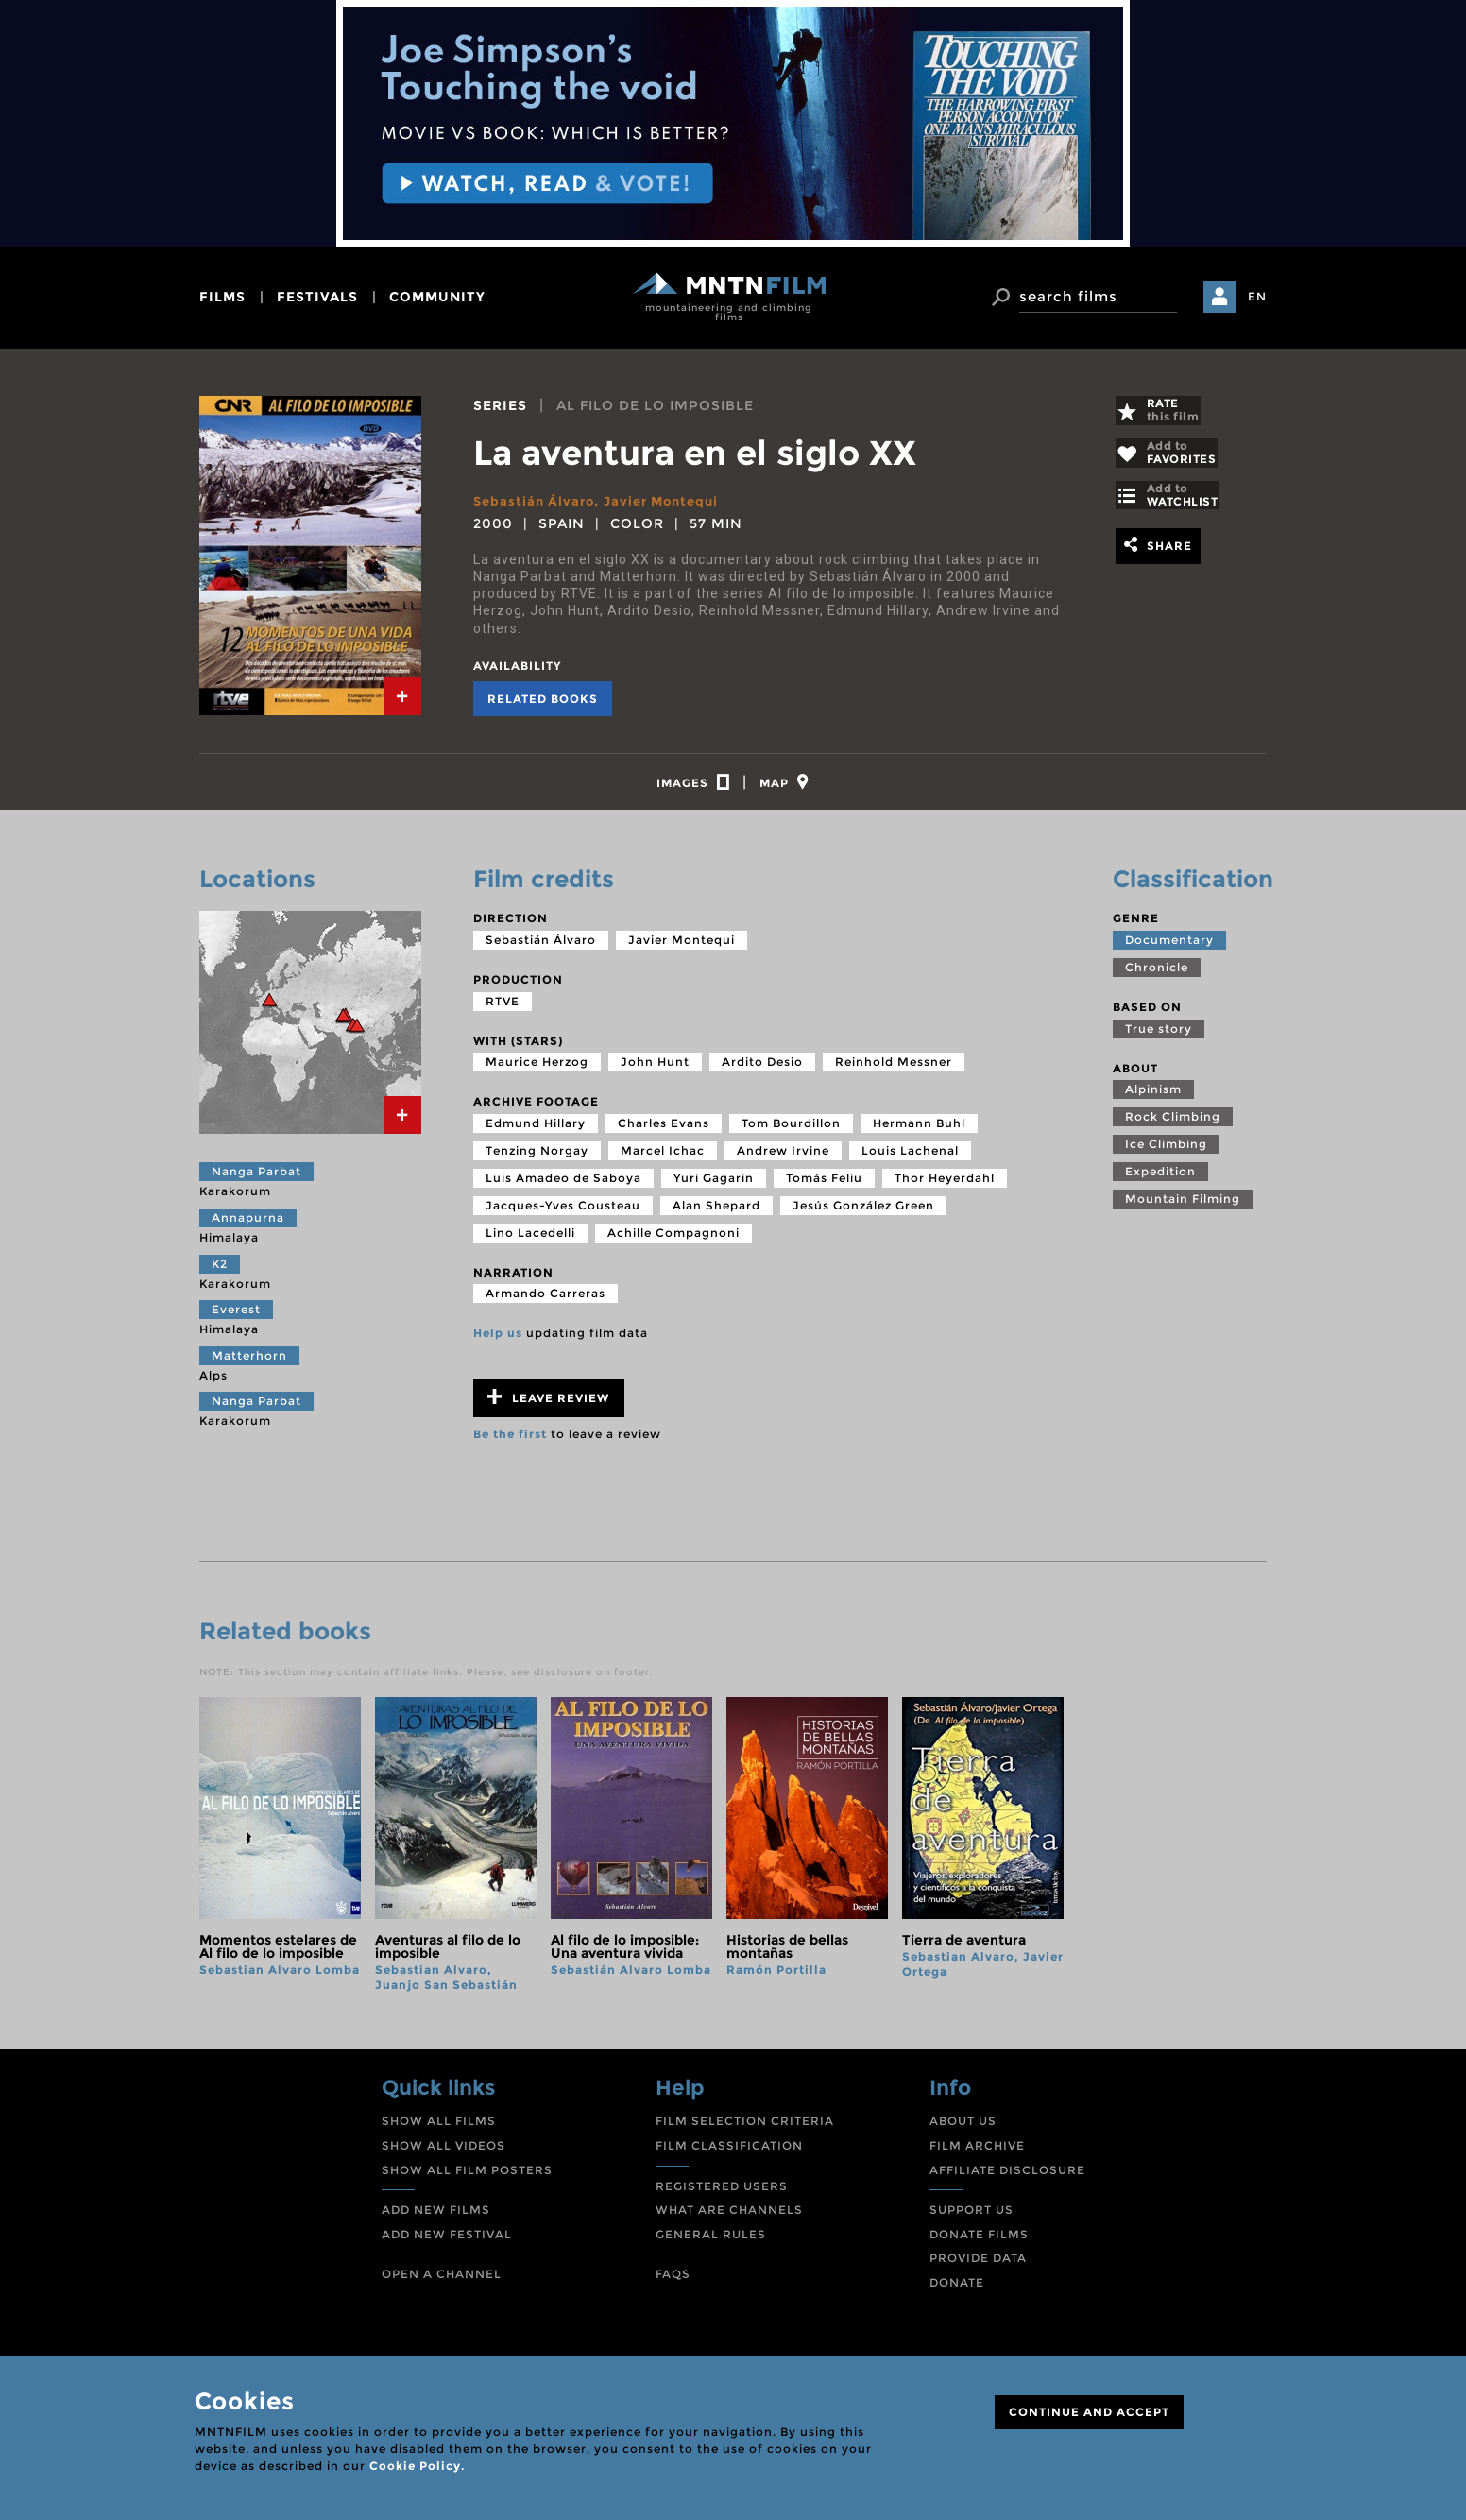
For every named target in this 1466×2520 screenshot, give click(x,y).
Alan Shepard (716, 1214)
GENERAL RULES (711, 2243)
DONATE (956, 2291)
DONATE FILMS (979, 2243)
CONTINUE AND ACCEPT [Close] (1089, 2412)
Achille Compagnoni (673, 1241)
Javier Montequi (670, 500)
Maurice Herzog (537, 1070)
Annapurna (248, 1226)
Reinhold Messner (893, 1070)
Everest (236, 1318)
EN (1257, 296)
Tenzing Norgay (537, 1159)
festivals (317, 296)
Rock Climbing (1172, 1125)
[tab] (402, 696)
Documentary (1169, 948)
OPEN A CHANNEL (442, 2282)
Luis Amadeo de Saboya (563, 1186)
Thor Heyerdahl (945, 1186)
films (222, 296)
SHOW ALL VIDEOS (443, 2154)
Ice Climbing (1166, 1152)
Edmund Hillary (536, 1131)
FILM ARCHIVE (977, 2154)
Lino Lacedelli (530, 1241)
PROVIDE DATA (978, 2266)
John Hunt (655, 1070)
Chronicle (1156, 976)
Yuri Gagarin (713, 1186)
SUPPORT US (971, 2218)
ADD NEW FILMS (436, 2218)
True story (1158, 1037)
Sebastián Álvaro (536, 500)
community (437, 296)
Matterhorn (249, 1364)
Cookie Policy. (417, 2466)
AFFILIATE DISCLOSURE (1007, 2178)
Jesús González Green (863, 1214)
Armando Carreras (545, 1301)
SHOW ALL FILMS (439, 2129)
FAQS (673, 2282)
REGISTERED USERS (722, 2194)
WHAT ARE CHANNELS (729, 2218)
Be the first (510, 1442)
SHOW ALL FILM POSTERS (467, 2178)
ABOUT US (963, 2129)
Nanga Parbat (256, 1180)
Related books (542, 699)
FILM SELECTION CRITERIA (745, 2129)
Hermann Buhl (919, 1131)
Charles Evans (663, 1131)
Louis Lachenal (910, 1159)
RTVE (503, 1010)
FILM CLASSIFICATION (729, 2154)
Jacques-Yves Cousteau (563, 1214)
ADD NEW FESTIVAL (447, 2243)
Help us (497, 1341)
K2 (220, 1272)
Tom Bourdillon (791, 1131)
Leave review (548, 1405)
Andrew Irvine (783, 1159)
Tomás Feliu (824, 1186)
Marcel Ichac (663, 1159)
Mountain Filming (1182, 1207)
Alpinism (1153, 1097)
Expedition (1160, 1180)
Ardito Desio (762, 1070)
